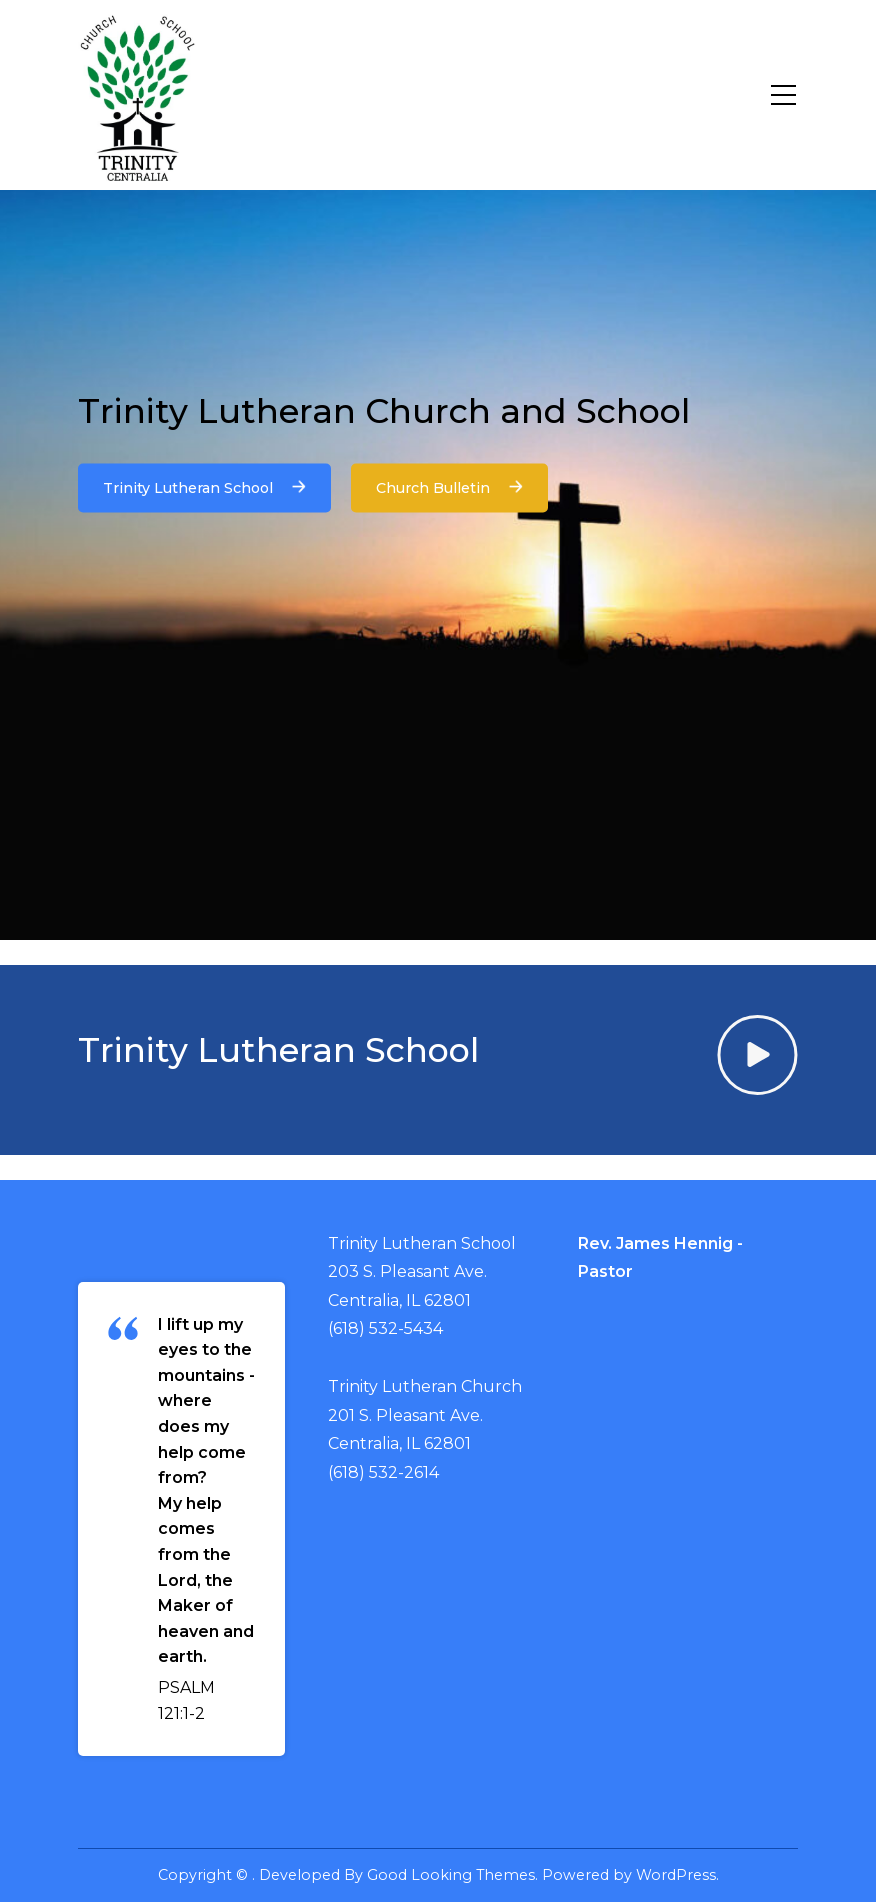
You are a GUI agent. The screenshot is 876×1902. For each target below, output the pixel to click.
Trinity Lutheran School (204, 487)
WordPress (676, 1875)
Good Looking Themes (451, 1875)
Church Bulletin (449, 487)
